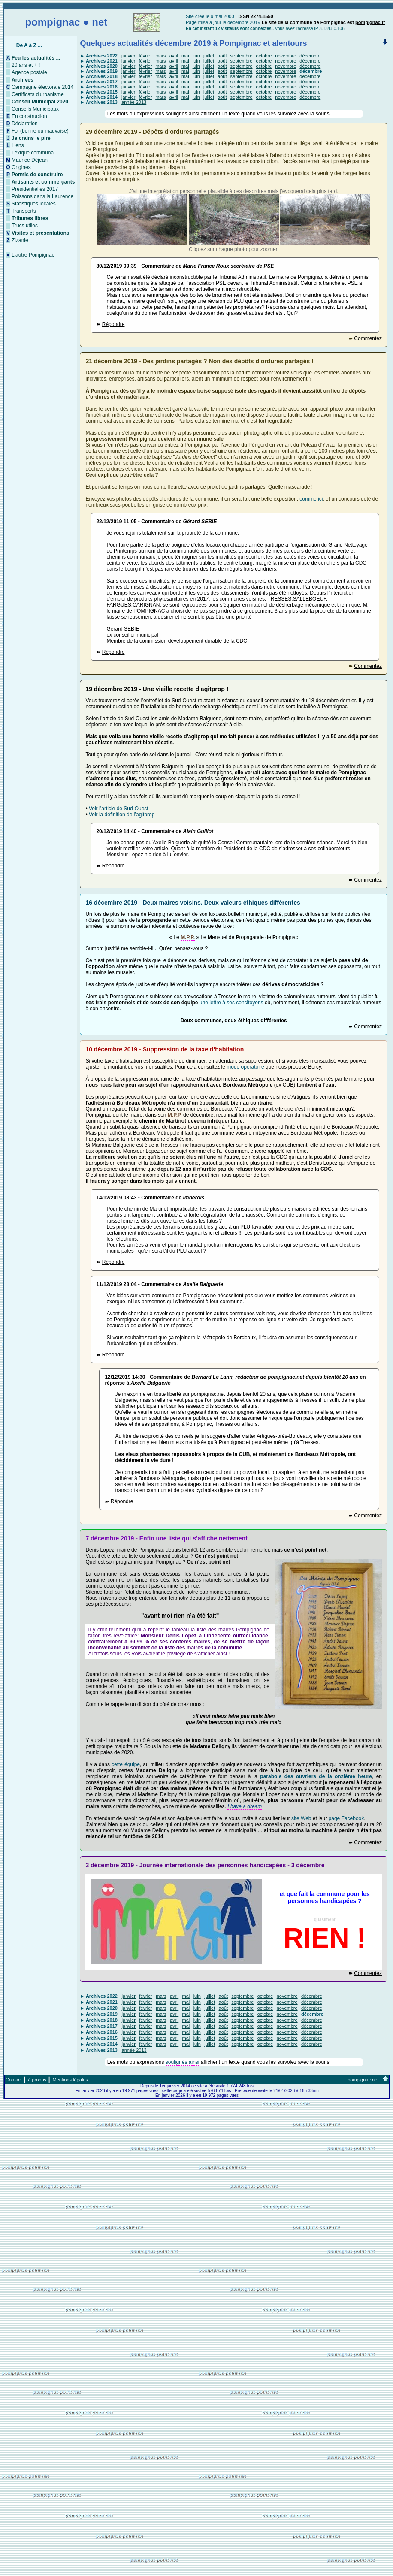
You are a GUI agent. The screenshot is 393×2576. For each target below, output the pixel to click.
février (145, 55)
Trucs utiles (25, 226)
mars (160, 55)
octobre (264, 55)
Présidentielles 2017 (35, 189)
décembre (309, 55)
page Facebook (346, 1818)
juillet (208, 55)
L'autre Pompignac (33, 255)
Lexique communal (33, 153)
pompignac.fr (370, 22)
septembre (241, 55)
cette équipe (126, 1764)
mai (185, 55)
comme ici (311, 499)
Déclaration (25, 124)
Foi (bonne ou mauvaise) (40, 131)
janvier (128, 55)
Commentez (368, 338)
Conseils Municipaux (35, 109)
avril (173, 55)
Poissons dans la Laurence (42, 196)
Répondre (113, 324)
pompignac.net (363, 2079)
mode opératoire (245, 1067)
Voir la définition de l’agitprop (121, 815)
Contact (14, 2079)
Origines (21, 167)
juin (196, 55)
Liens (18, 145)
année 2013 (133, 102)
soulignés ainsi (183, 114)
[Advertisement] (196, 2512)
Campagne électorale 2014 (42, 87)
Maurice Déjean (30, 160)
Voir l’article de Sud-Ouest (118, 809)
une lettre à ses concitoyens (231, 1003)
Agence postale (29, 72)
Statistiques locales (34, 204)
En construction (29, 116)
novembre (285, 55)
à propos (37, 2079)
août (222, 55)
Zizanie (20, 240)
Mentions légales (70, 2079)
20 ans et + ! (26, 65)
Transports (24, 211)
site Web (301, 1818)
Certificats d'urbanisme (38, 94)
